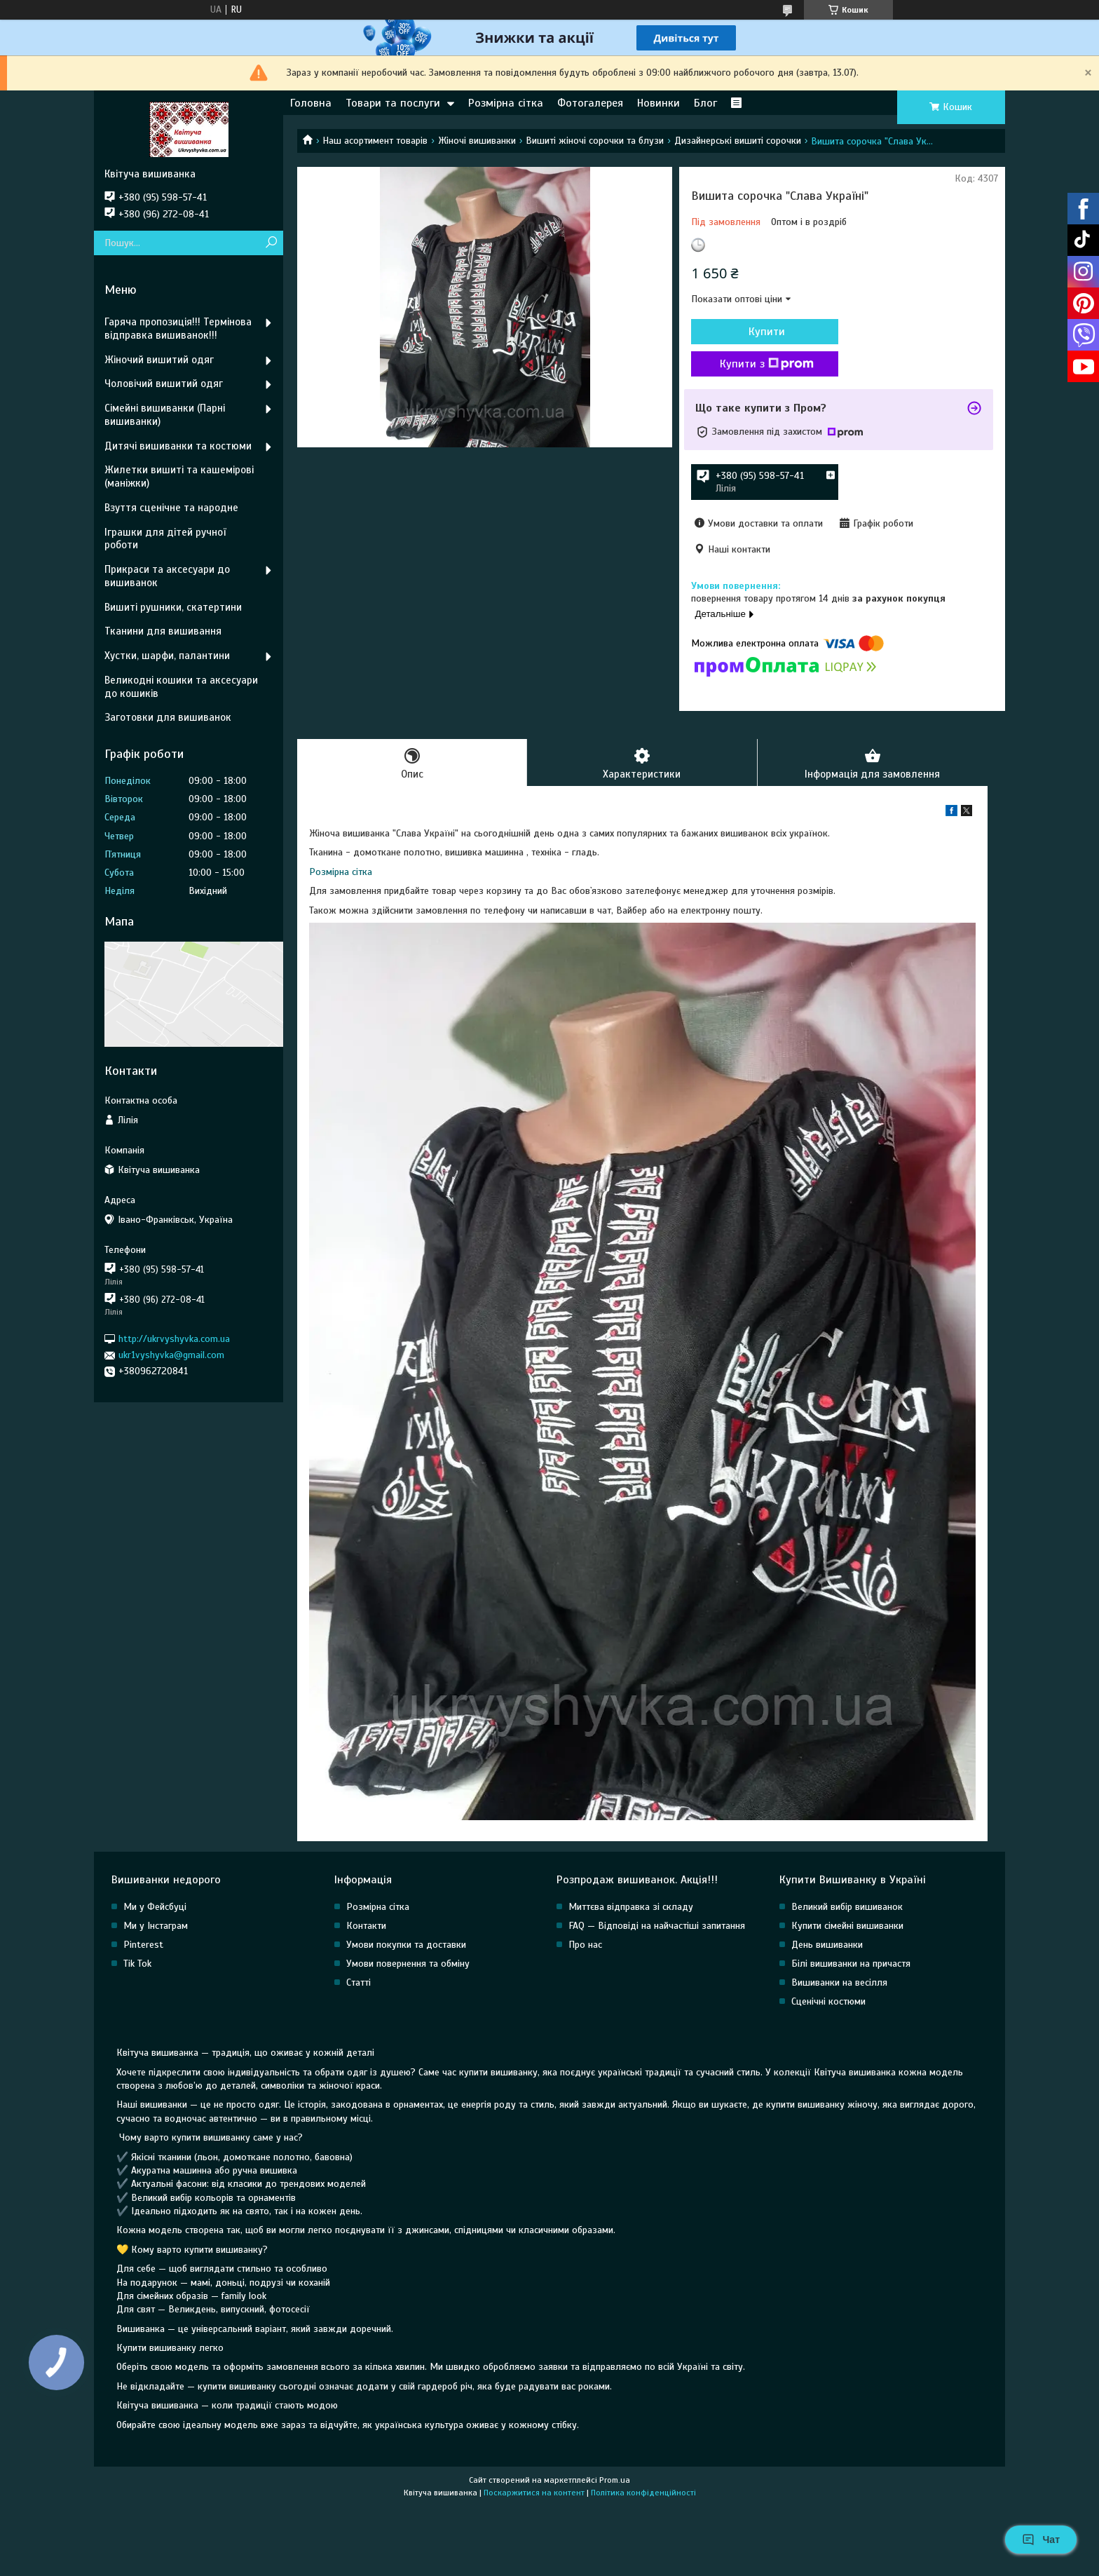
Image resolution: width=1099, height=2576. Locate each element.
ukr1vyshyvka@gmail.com (171, 1355)
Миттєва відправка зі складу (630, 1907)
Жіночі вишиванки (477, 141)
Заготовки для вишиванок (167, 717)
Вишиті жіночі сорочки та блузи (595, 141)
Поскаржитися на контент (534, 2492)
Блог (705, 103)
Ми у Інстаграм (155, 1926)
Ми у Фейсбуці (154, 1907)
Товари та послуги (393, 103)
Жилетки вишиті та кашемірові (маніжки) (179, 476)
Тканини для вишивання (162, 631)
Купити (767, 332)
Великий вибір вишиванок (847, 1907)
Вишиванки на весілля (839, 1982)
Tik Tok (137, 1964)
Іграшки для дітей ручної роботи (165, 539)
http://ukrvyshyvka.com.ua (174, 1339)
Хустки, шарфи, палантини (167, 655)
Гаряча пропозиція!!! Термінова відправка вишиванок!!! (178, 328)
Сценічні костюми (828, 2001)
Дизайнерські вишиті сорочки (737, 141)
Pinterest (143, 1945)
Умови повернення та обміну (408, 1964)
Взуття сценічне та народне (171, 507)
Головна (311, 103)
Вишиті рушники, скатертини (173, 607)
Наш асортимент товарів (375, 141)
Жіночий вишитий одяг (159, 359)
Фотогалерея (590, 103)
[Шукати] (271, 243)
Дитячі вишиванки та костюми (178, 446)
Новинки (658, 103)
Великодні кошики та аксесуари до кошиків (181, 687)
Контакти (366, 1926)
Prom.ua (614, 2480)
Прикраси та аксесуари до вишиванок (167, 576)
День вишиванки (827, 1945)
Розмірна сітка (505, 103)
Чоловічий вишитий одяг (163, 383)
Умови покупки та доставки (406, 1945)
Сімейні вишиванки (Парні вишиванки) (164, 415)
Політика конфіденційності (643, 2492)
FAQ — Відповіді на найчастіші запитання (656, 1926)
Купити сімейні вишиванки (847, 1926)
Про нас (585, 1945)
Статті (358, 1982)
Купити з (767, 364)
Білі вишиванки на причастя (850, 1964)
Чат (1041, 2539)
